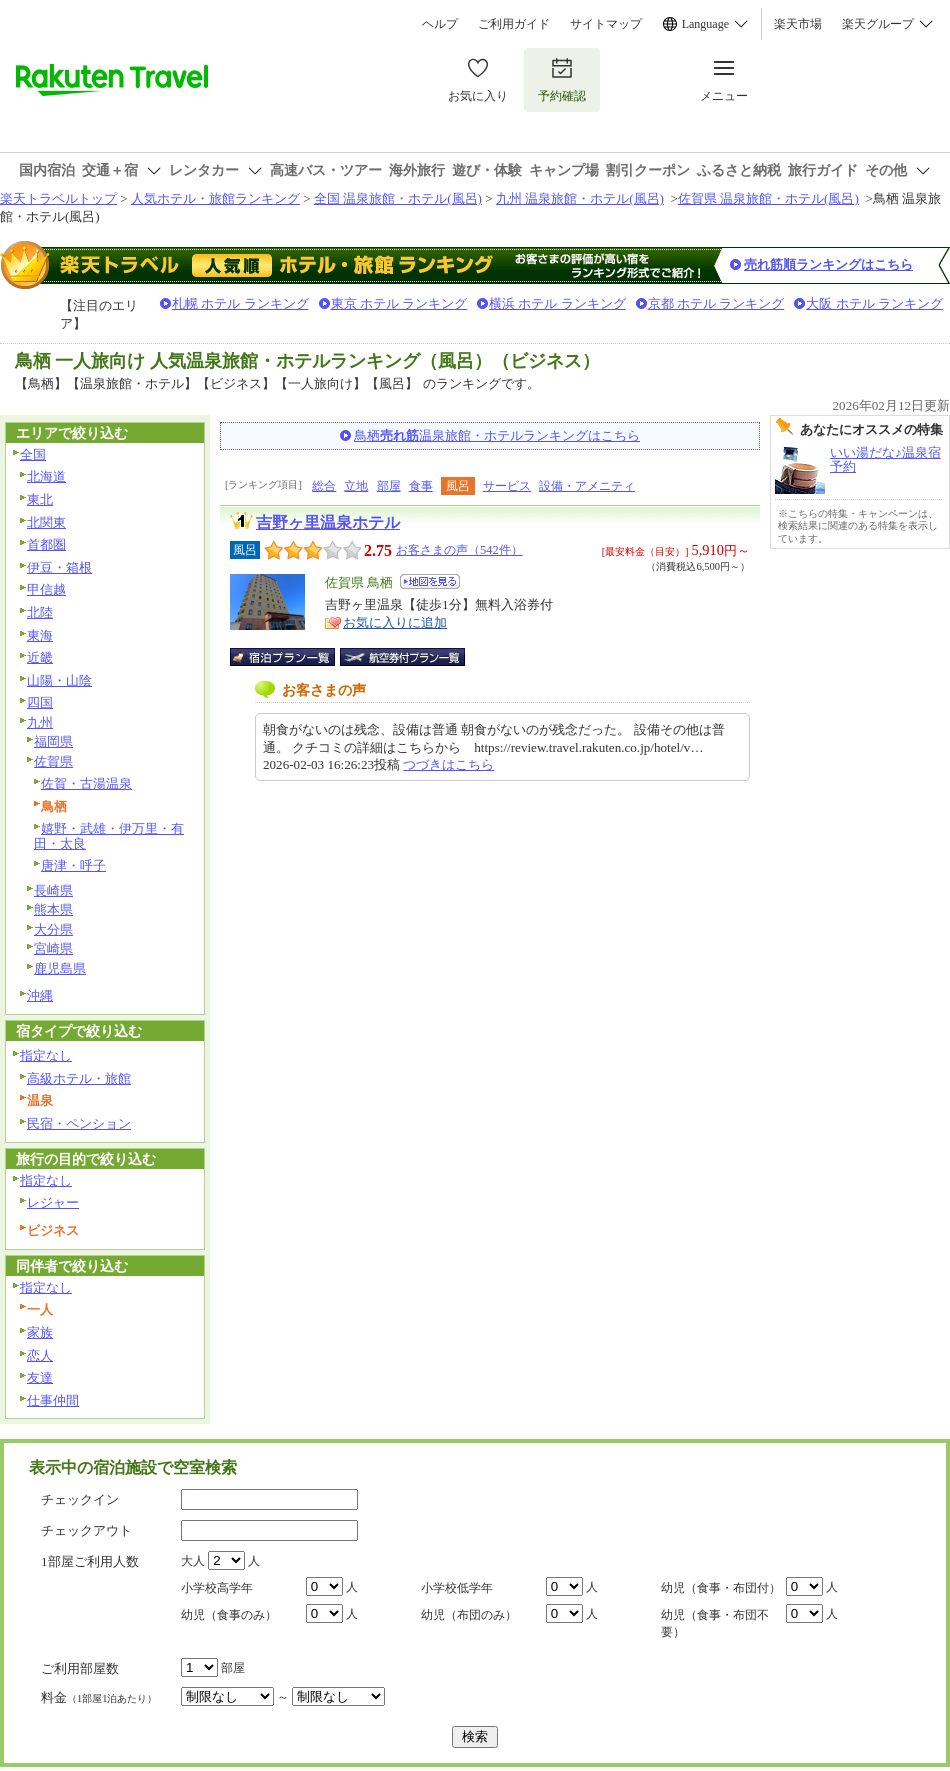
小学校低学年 (457, 1588)
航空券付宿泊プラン (402, 657)
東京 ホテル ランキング (399, 303)
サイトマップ (606, 24)
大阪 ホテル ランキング (874, 303)
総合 (324, 486)
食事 (421, 486)
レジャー (53, 1202)
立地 (356, 486)
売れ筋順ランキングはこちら (828, 264)
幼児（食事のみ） (229, 1615)
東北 (40, 499)
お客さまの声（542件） (459, 550)
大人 (193, 1561)
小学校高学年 (217, 1588)
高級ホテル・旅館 (79, 1078)
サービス (507, 486)
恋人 (40, 1355)
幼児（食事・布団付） (721, 1588)
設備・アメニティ (587, 486)
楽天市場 (798, 24)
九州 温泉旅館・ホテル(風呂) (580, 198)
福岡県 (53, 741)
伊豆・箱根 (59, 567)
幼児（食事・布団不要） (715, 1623)
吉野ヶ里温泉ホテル (328, 522)
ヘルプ (440, 24)
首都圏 (46, 544)
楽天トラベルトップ (58, 198)
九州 (40, 722)
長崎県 (53, 890)
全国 (33, 454)
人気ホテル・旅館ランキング (215, 198)
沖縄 (40, 995)
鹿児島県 (60, 968)
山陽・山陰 (59, 680)
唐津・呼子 (73, 865)
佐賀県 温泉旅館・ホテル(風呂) (768, 198)
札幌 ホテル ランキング (240, 303)
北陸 (40, 612)
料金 (99, 1697)
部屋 (389, 486)
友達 (40, 1377)
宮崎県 (53, 948)
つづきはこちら (448, 764)
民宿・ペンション (79, 1123)
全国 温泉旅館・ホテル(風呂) (398, 198)
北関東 (46, 522)
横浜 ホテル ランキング (557, 303)
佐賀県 (53, 761)
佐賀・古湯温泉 (86, 783)
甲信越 (46, 589)
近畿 (40, 657)
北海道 (46, 476)
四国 (40, 702)
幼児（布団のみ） (469, 1615)
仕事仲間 (53, 1400)
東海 (40, 635)
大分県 (53, 929)
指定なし (46, 1055)
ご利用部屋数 (80, 1668)
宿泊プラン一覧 (292, 657)
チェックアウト (86, 1530)
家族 (40, 1332)
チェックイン (80, 1499)
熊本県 (53, 909)
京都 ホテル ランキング (716, 303)
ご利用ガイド (514, 24)
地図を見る (430, 581)
